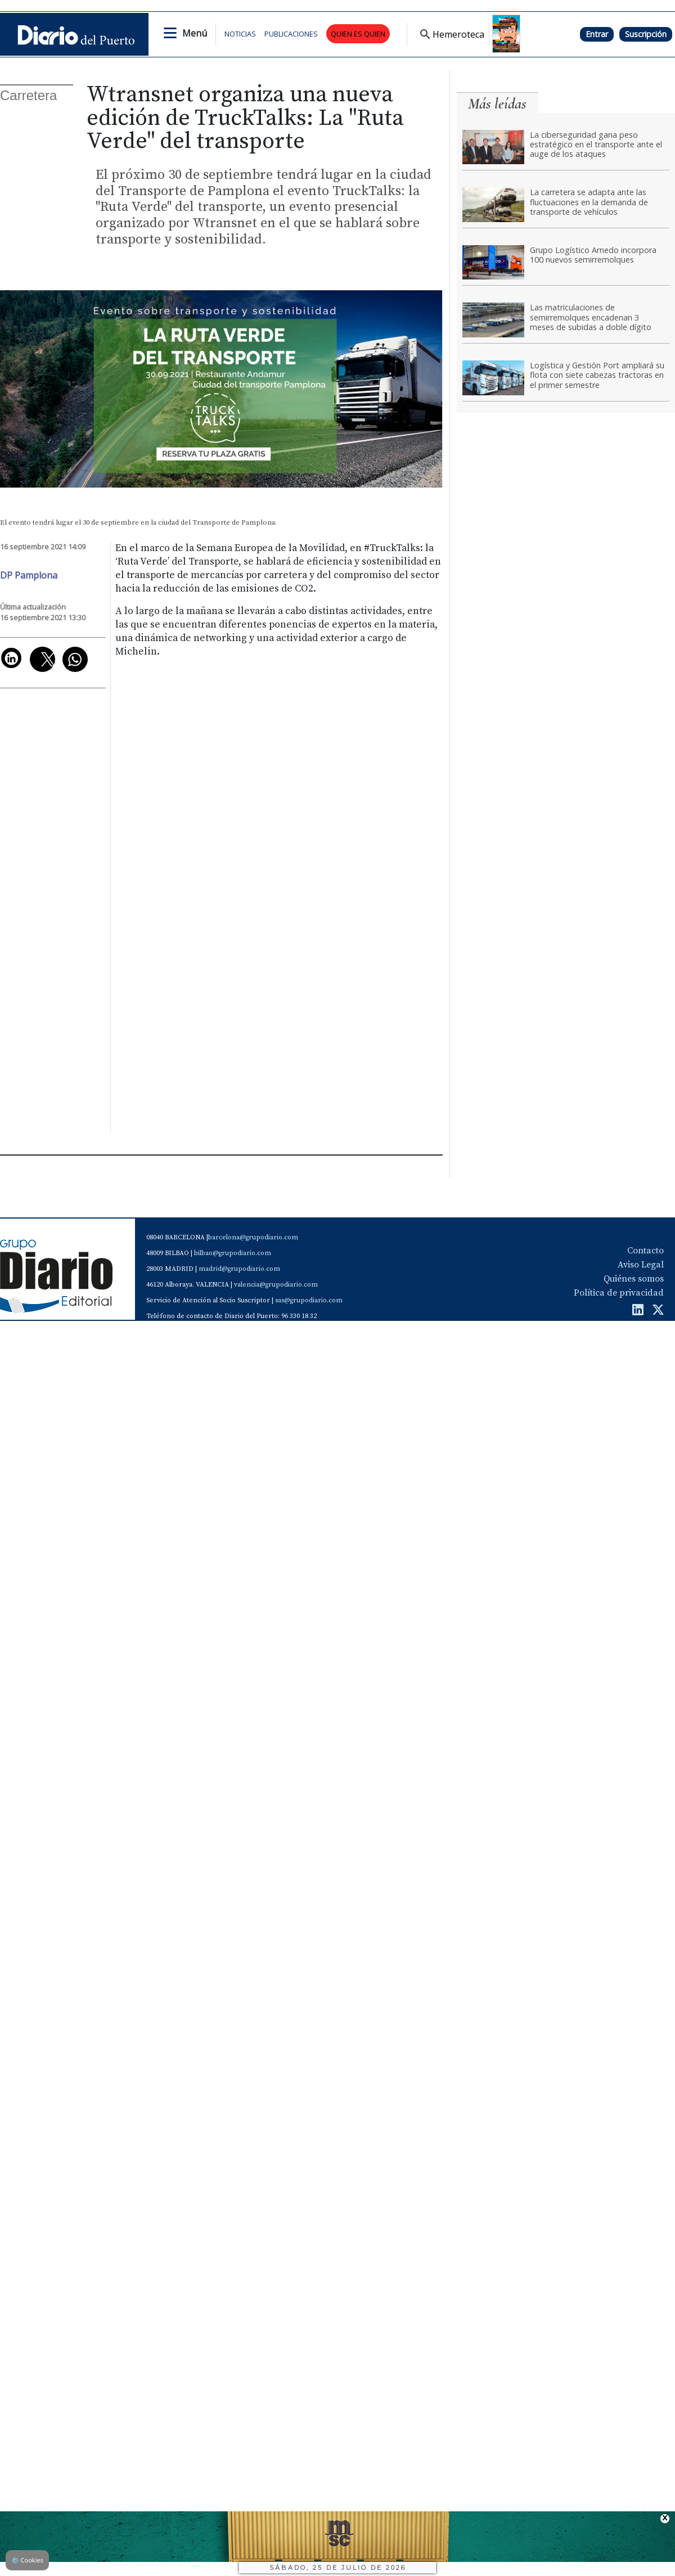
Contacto (645, 1250)
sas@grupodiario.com (309, 1300)
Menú (194, 33)
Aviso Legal (641, 1264)
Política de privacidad (619, 1292)
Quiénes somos (634, 1278)
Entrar (597, 34)
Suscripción (646, 34)
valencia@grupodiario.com (276, 1284)
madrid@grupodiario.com (239, 1269)
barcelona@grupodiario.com (253, 1237)
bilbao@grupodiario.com (232, 1253)
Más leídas (497, 103)
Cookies (27, 2560)
